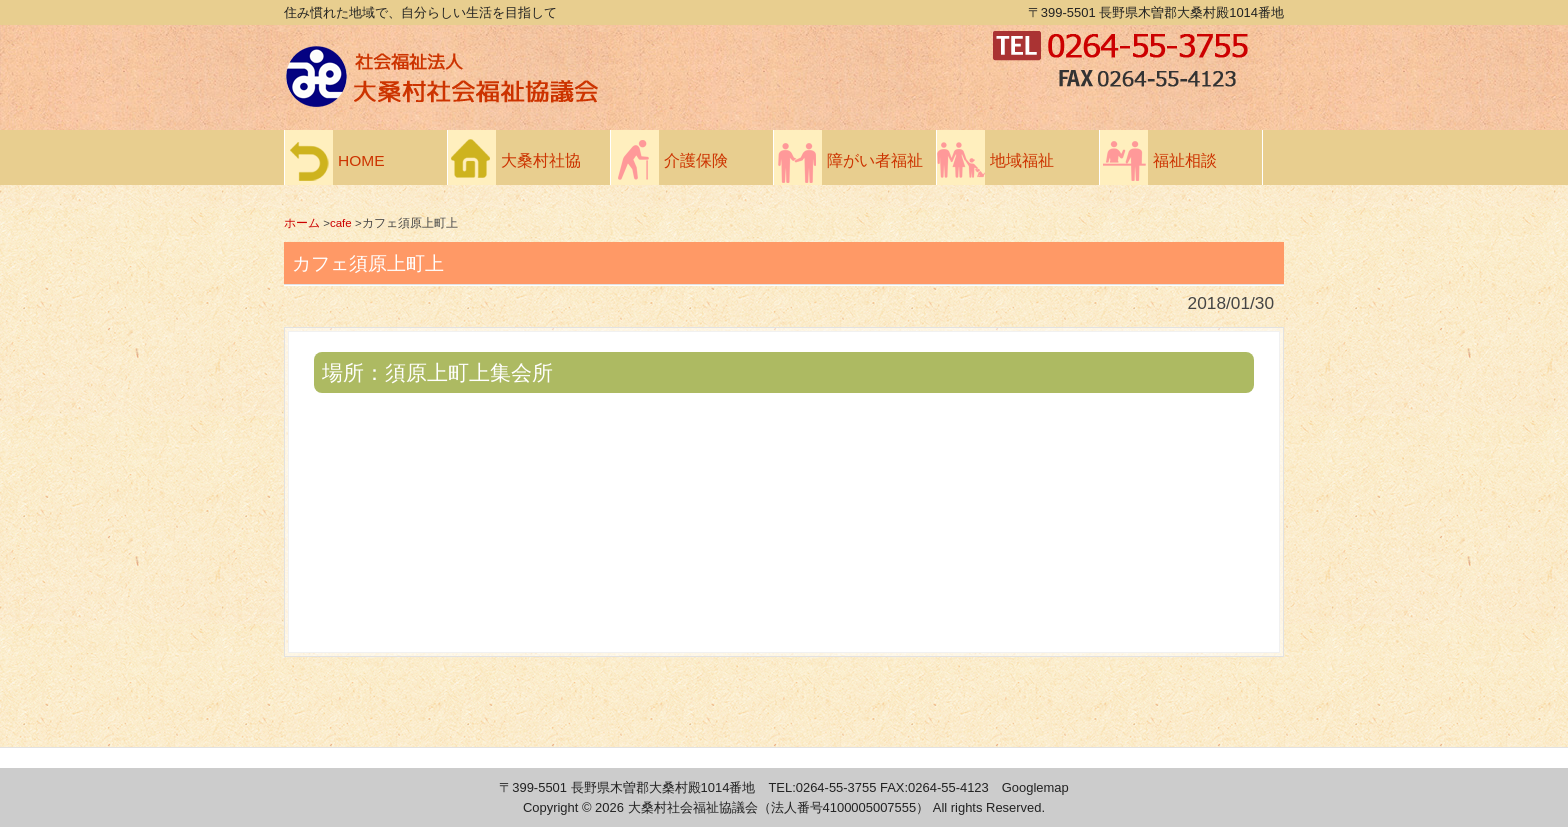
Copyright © (559, 807)
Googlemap (1035, 787)
